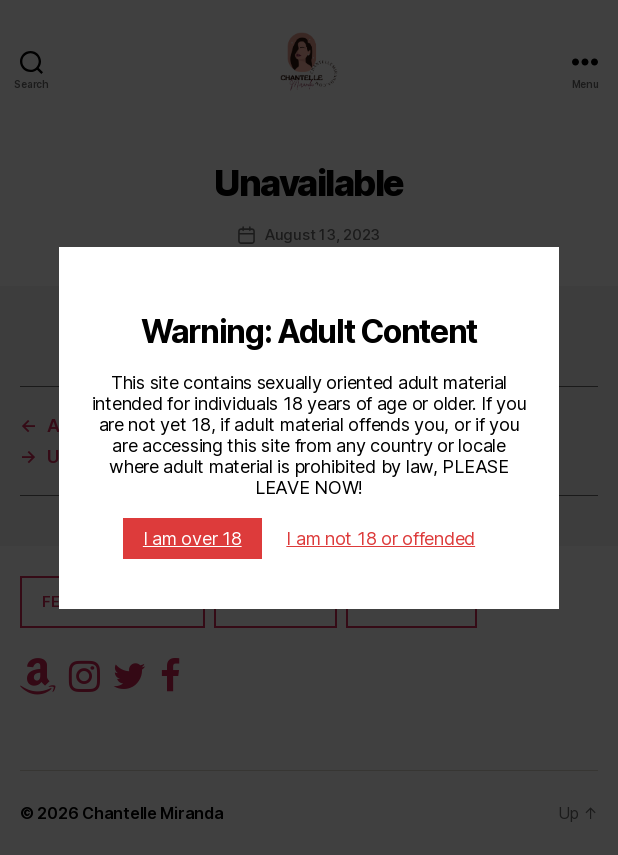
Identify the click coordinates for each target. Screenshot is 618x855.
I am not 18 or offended (380, 538)
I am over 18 (192, 538)
